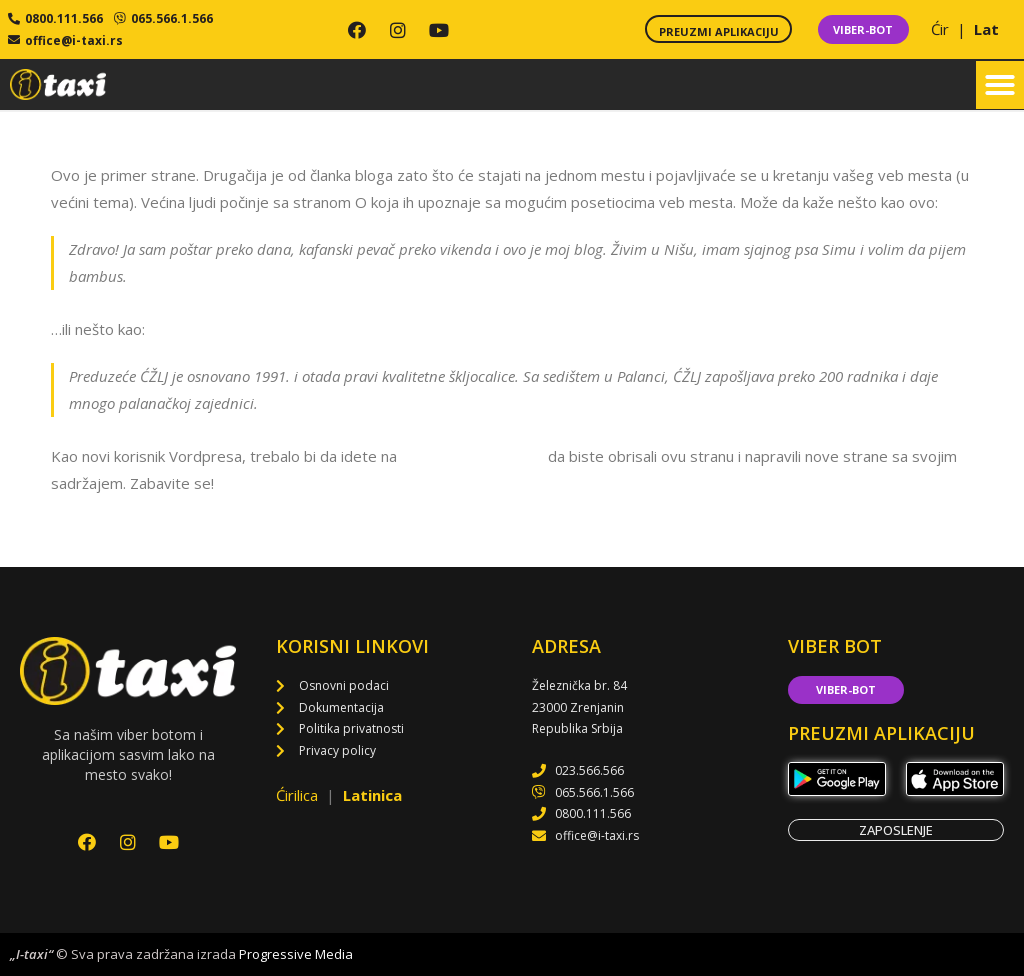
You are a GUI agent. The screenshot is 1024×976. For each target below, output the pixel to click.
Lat (986, 29)
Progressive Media (296, 954)
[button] (1000, 85)
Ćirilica (299, 795)
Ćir (942, 29)
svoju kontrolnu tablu (472, 456)
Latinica (372, 795)
